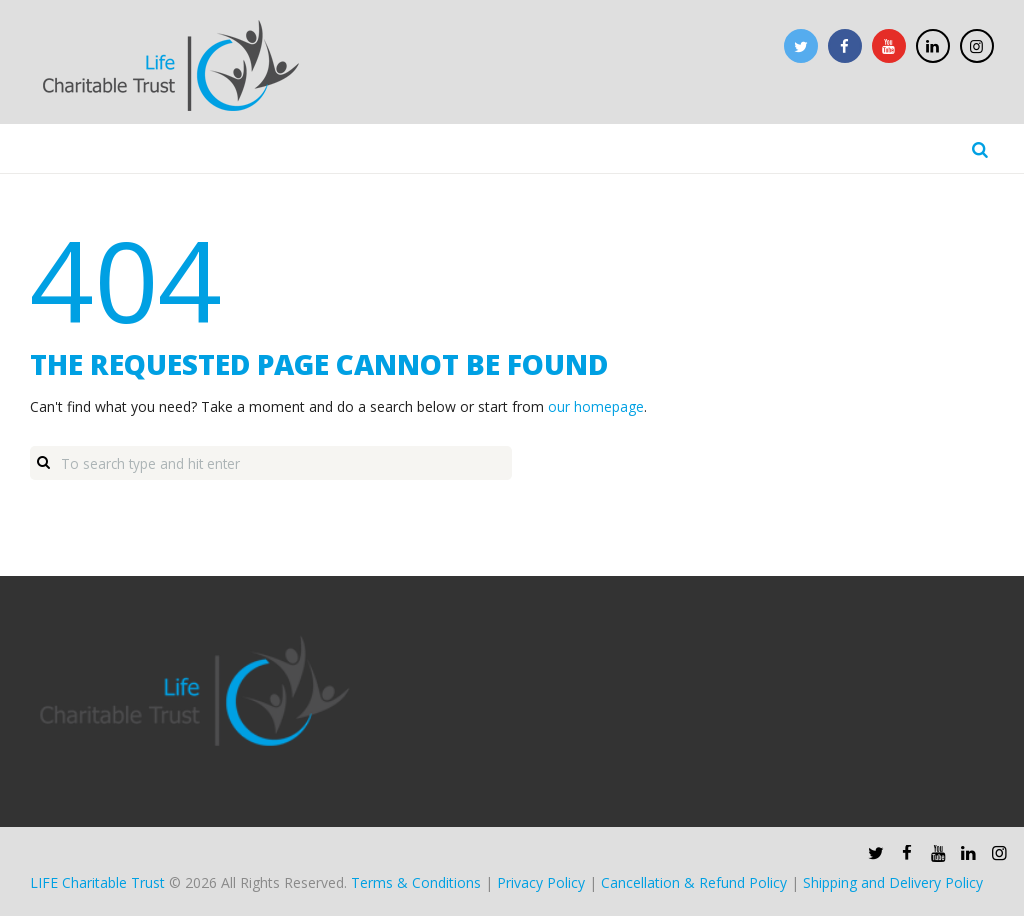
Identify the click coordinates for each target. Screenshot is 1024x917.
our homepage (596, 407)
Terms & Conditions (416, 884)
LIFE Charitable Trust (97, 884)
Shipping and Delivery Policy (893, 884)
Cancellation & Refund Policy (694, 884)
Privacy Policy (541, 884)
